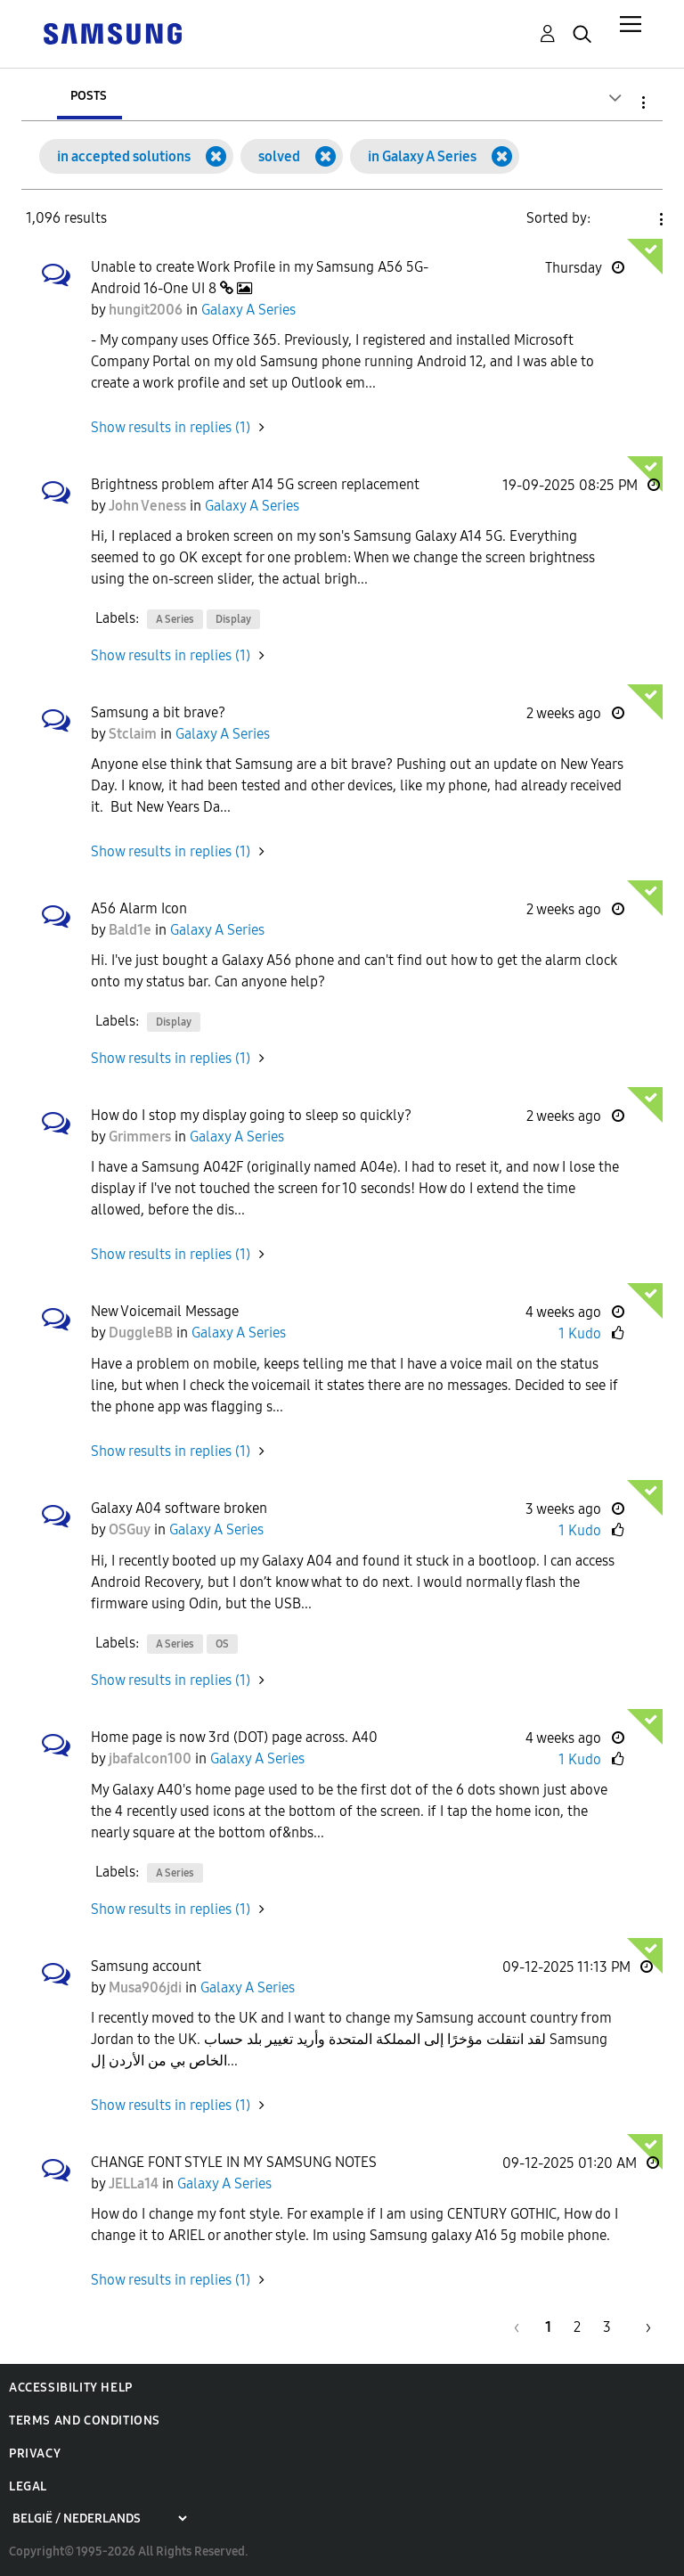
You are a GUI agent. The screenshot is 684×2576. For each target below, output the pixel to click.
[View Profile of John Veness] (147, 505)
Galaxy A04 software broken (179, 1508)
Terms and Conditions (84, 2420)
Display (233, 619)
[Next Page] (642, 2327)
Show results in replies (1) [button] (170, 427)
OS (222, 1644)
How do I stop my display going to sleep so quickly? (251, 1115)
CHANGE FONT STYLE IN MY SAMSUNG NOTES (234, 2162)
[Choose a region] (99, 2518)
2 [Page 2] (577, 2326)
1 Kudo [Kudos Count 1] (579, 1333)
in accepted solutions (124, 156)
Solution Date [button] (631, 219)
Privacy (35, 2453)
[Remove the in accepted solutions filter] (216, 156)
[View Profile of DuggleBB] (141, 1332)
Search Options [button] (613, 102)
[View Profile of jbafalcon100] (150, 1758)
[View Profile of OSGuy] (130, 1529)
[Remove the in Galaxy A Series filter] (502, 156)
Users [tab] (189, 94)
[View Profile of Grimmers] (140, 1136)
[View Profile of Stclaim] (133, 733)
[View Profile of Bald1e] (130, 929)
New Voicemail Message (165, 1311)
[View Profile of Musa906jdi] (145, 1987)
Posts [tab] (88, 94)
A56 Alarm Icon (139, 908)
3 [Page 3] (607, 2326)
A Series (175, 619)
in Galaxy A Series (422, 156)
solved (279, 156)
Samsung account (146, 1966)
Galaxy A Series (248, 309)
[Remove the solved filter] (325, 156)
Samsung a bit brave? (158, 712)
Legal (28, 2486)
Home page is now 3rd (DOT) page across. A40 (234, 1737)
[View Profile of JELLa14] (134, 2183)
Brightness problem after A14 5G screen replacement (255, 484)
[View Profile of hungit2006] (146, 309)
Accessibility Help (71, 2387)
